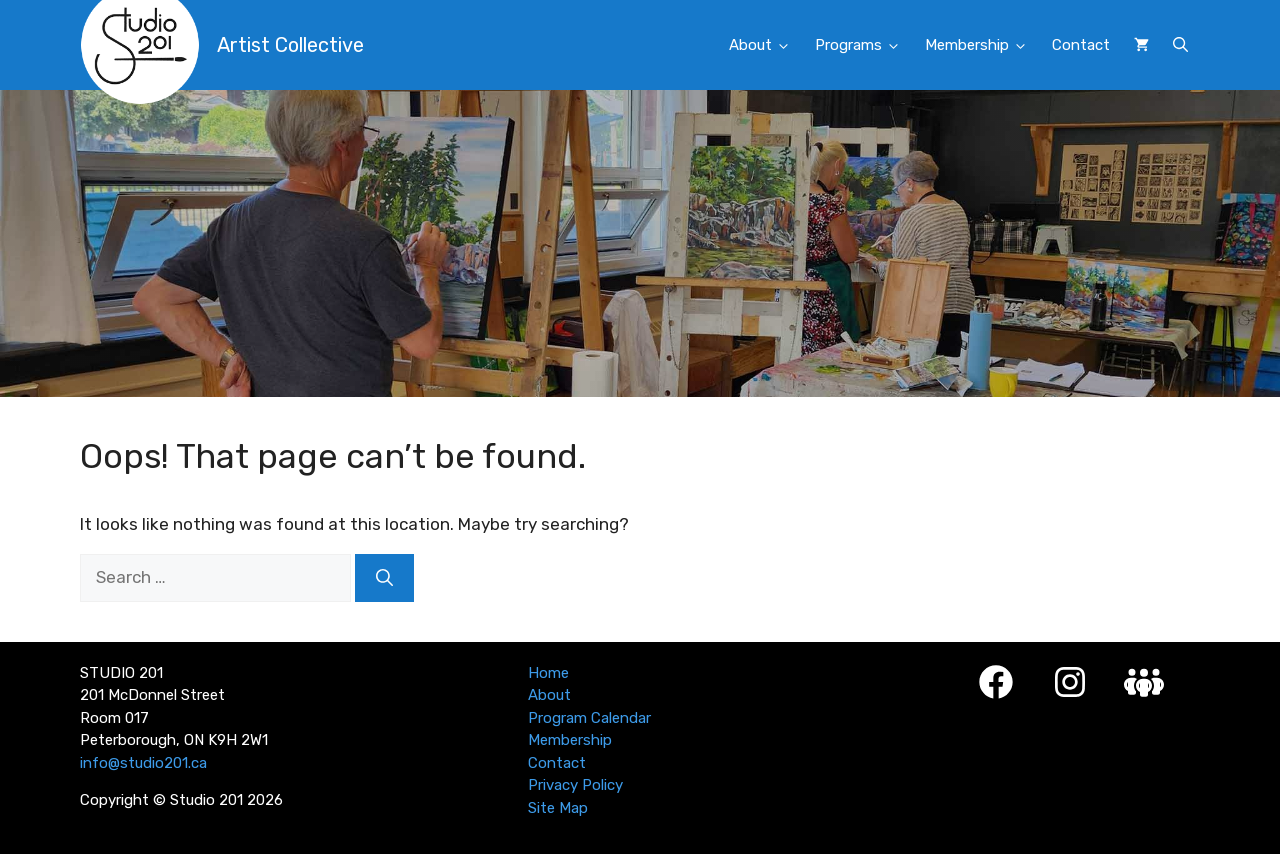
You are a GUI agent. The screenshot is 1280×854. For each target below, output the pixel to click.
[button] (1180, 45)
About (766, 46)
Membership (982, 46)
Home (548, 673)
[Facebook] (996, 682)
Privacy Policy (575, 785)
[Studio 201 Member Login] (1144, 682)
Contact (1081, 45)
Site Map (558, 808)
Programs (864, 46)
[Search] (384, 578)
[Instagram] (1070, 682)
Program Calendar (589, 718)
